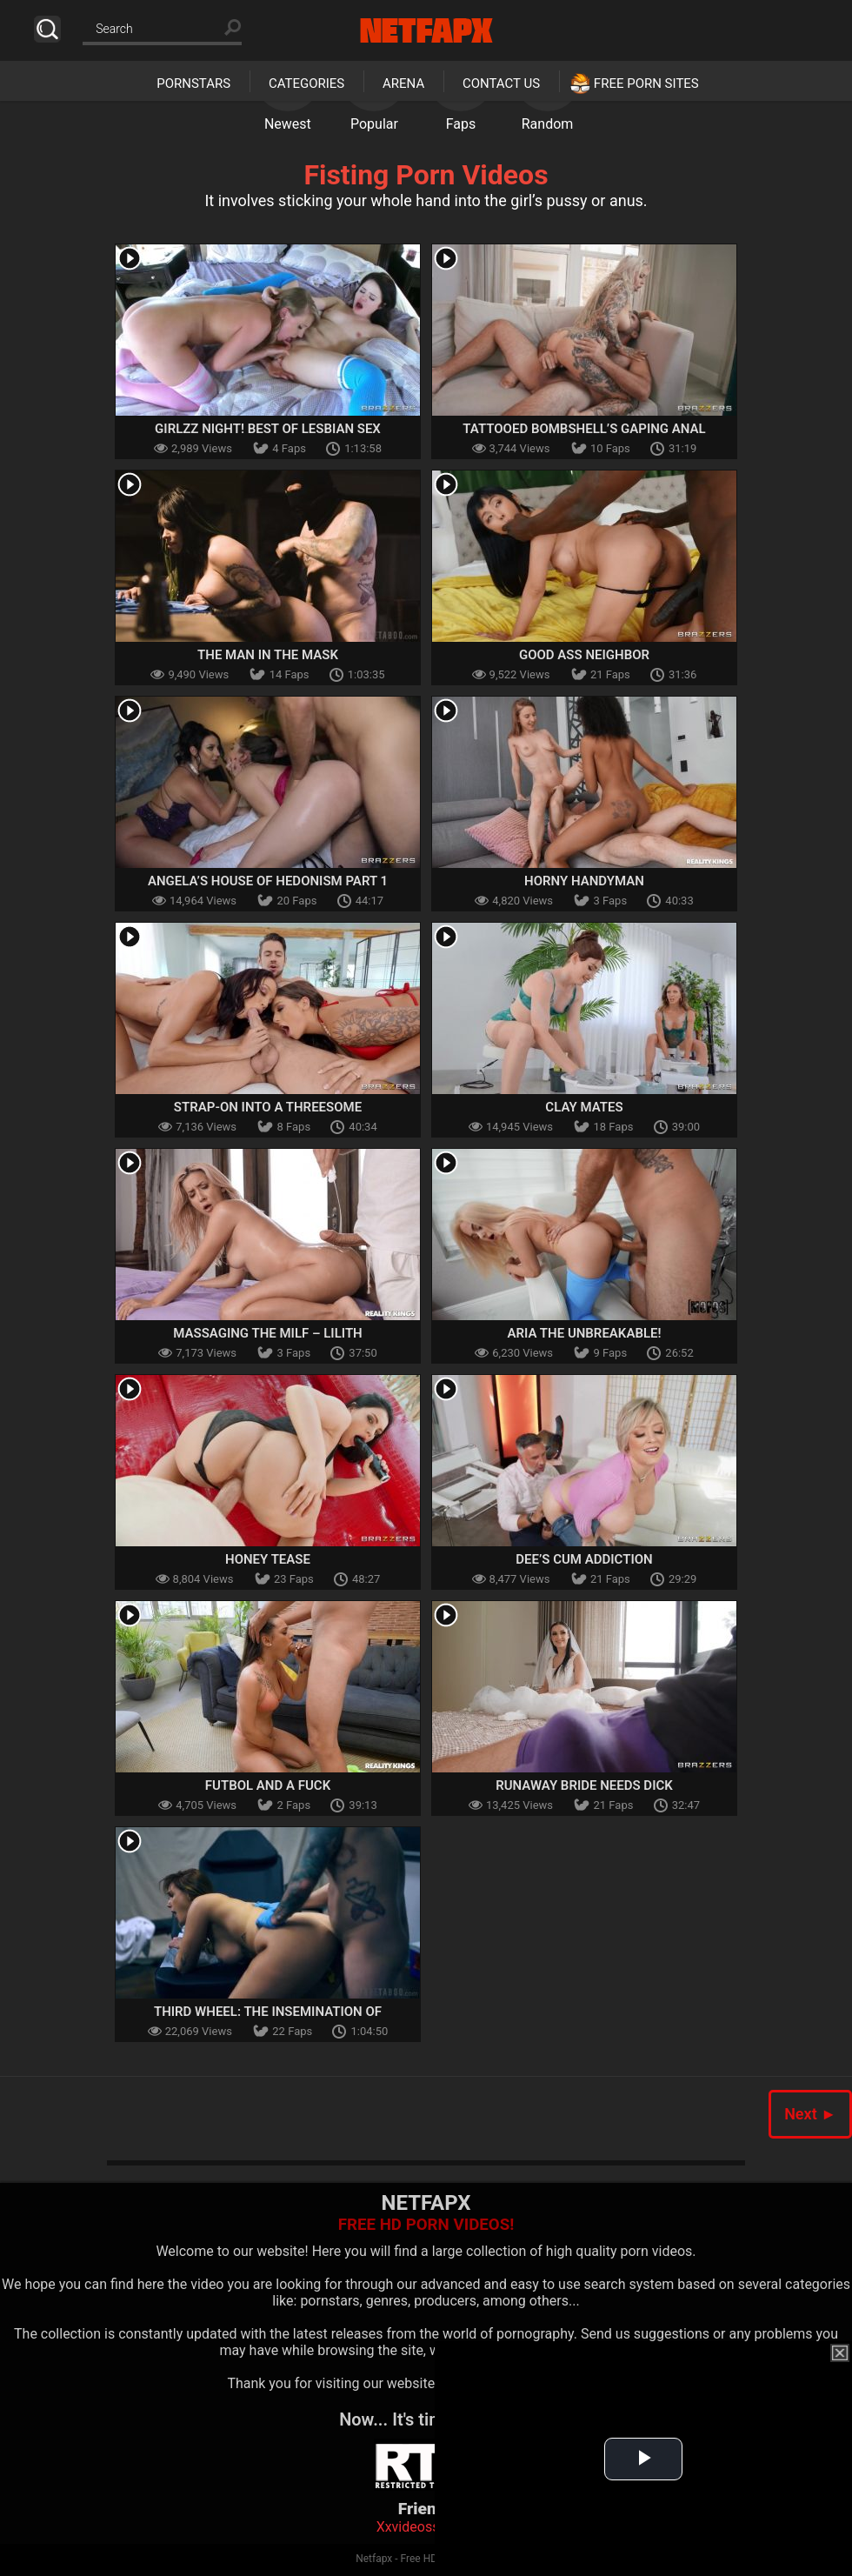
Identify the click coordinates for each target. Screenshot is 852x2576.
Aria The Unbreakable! (585, 1333)
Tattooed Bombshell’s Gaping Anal (584, 429)
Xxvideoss (408, 2527)
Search (47, 29)
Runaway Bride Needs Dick (584, 1785)
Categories (306, 83)
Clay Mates (583, 1107)
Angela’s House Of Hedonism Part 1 (268, 881)
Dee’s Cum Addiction (584, 1559)
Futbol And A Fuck (267, 1785)
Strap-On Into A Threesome (268, 1107)
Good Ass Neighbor (584, 655)
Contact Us (501, 83)
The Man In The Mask (267, 655)
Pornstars (193, 83)
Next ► (810, 2114)
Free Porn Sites (646, 83)
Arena (403, 83)
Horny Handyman (584, 881)
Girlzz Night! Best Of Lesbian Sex (268, 429)
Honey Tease (267, 1559)
